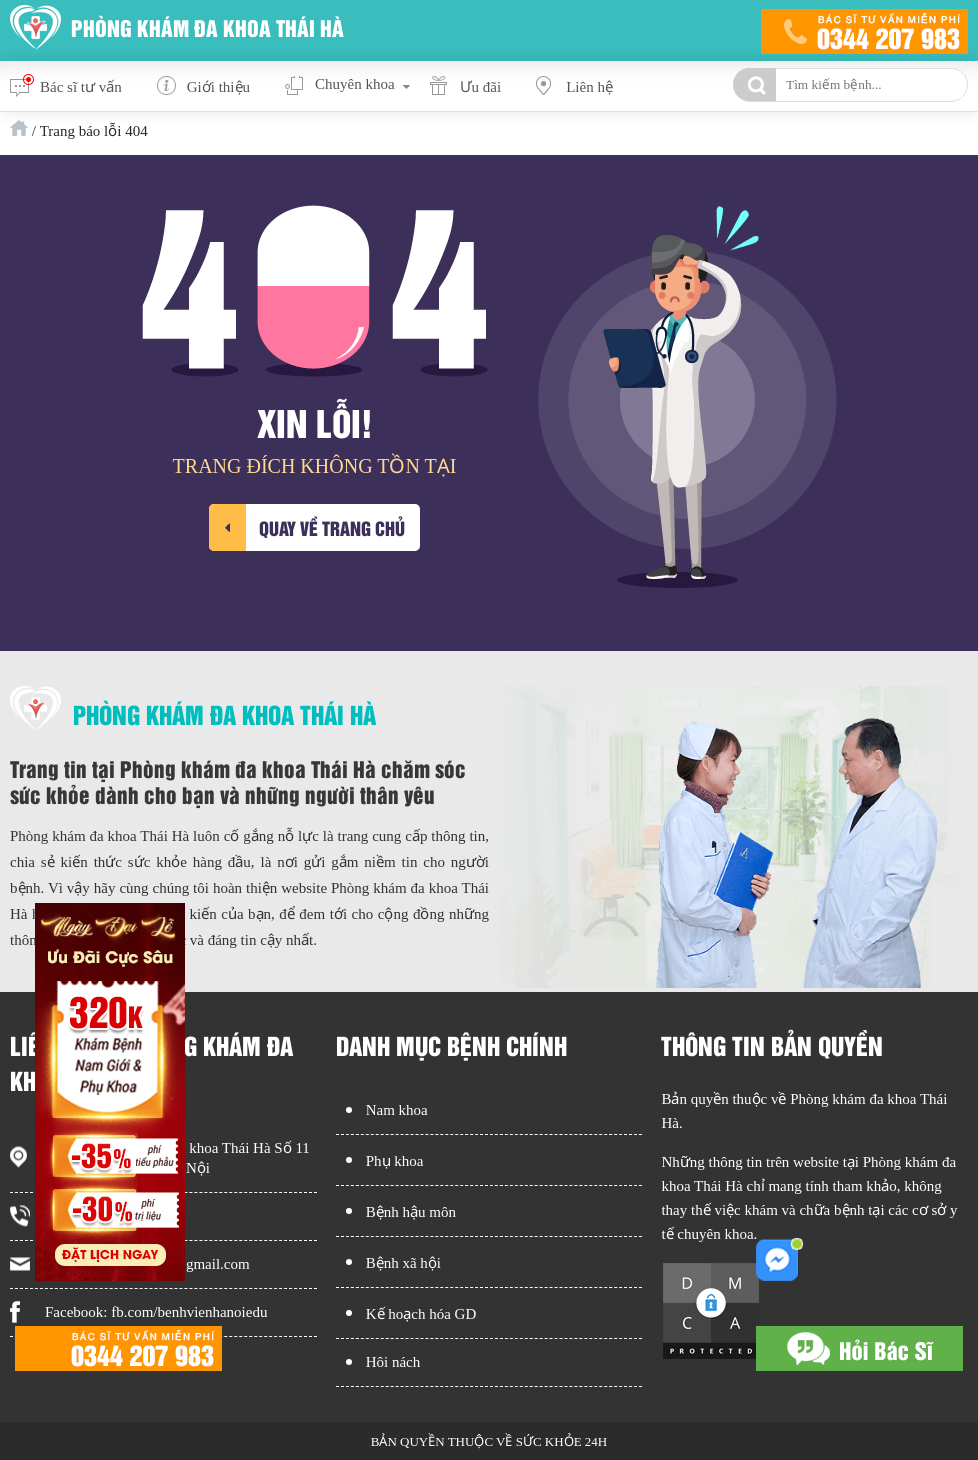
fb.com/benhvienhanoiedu (189, 1312)
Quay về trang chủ (332, 527)
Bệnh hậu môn (411, 1212)
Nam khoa (397, 1110)
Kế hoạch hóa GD (421, 1314)
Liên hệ (589, 87)
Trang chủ (19, 128)
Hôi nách (393, 1362)
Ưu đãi (481, 87)
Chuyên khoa (355, 84)
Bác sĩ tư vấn (81, 87)
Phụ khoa (395, 1161)
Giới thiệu (218, 87)
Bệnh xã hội (403, 1263)
